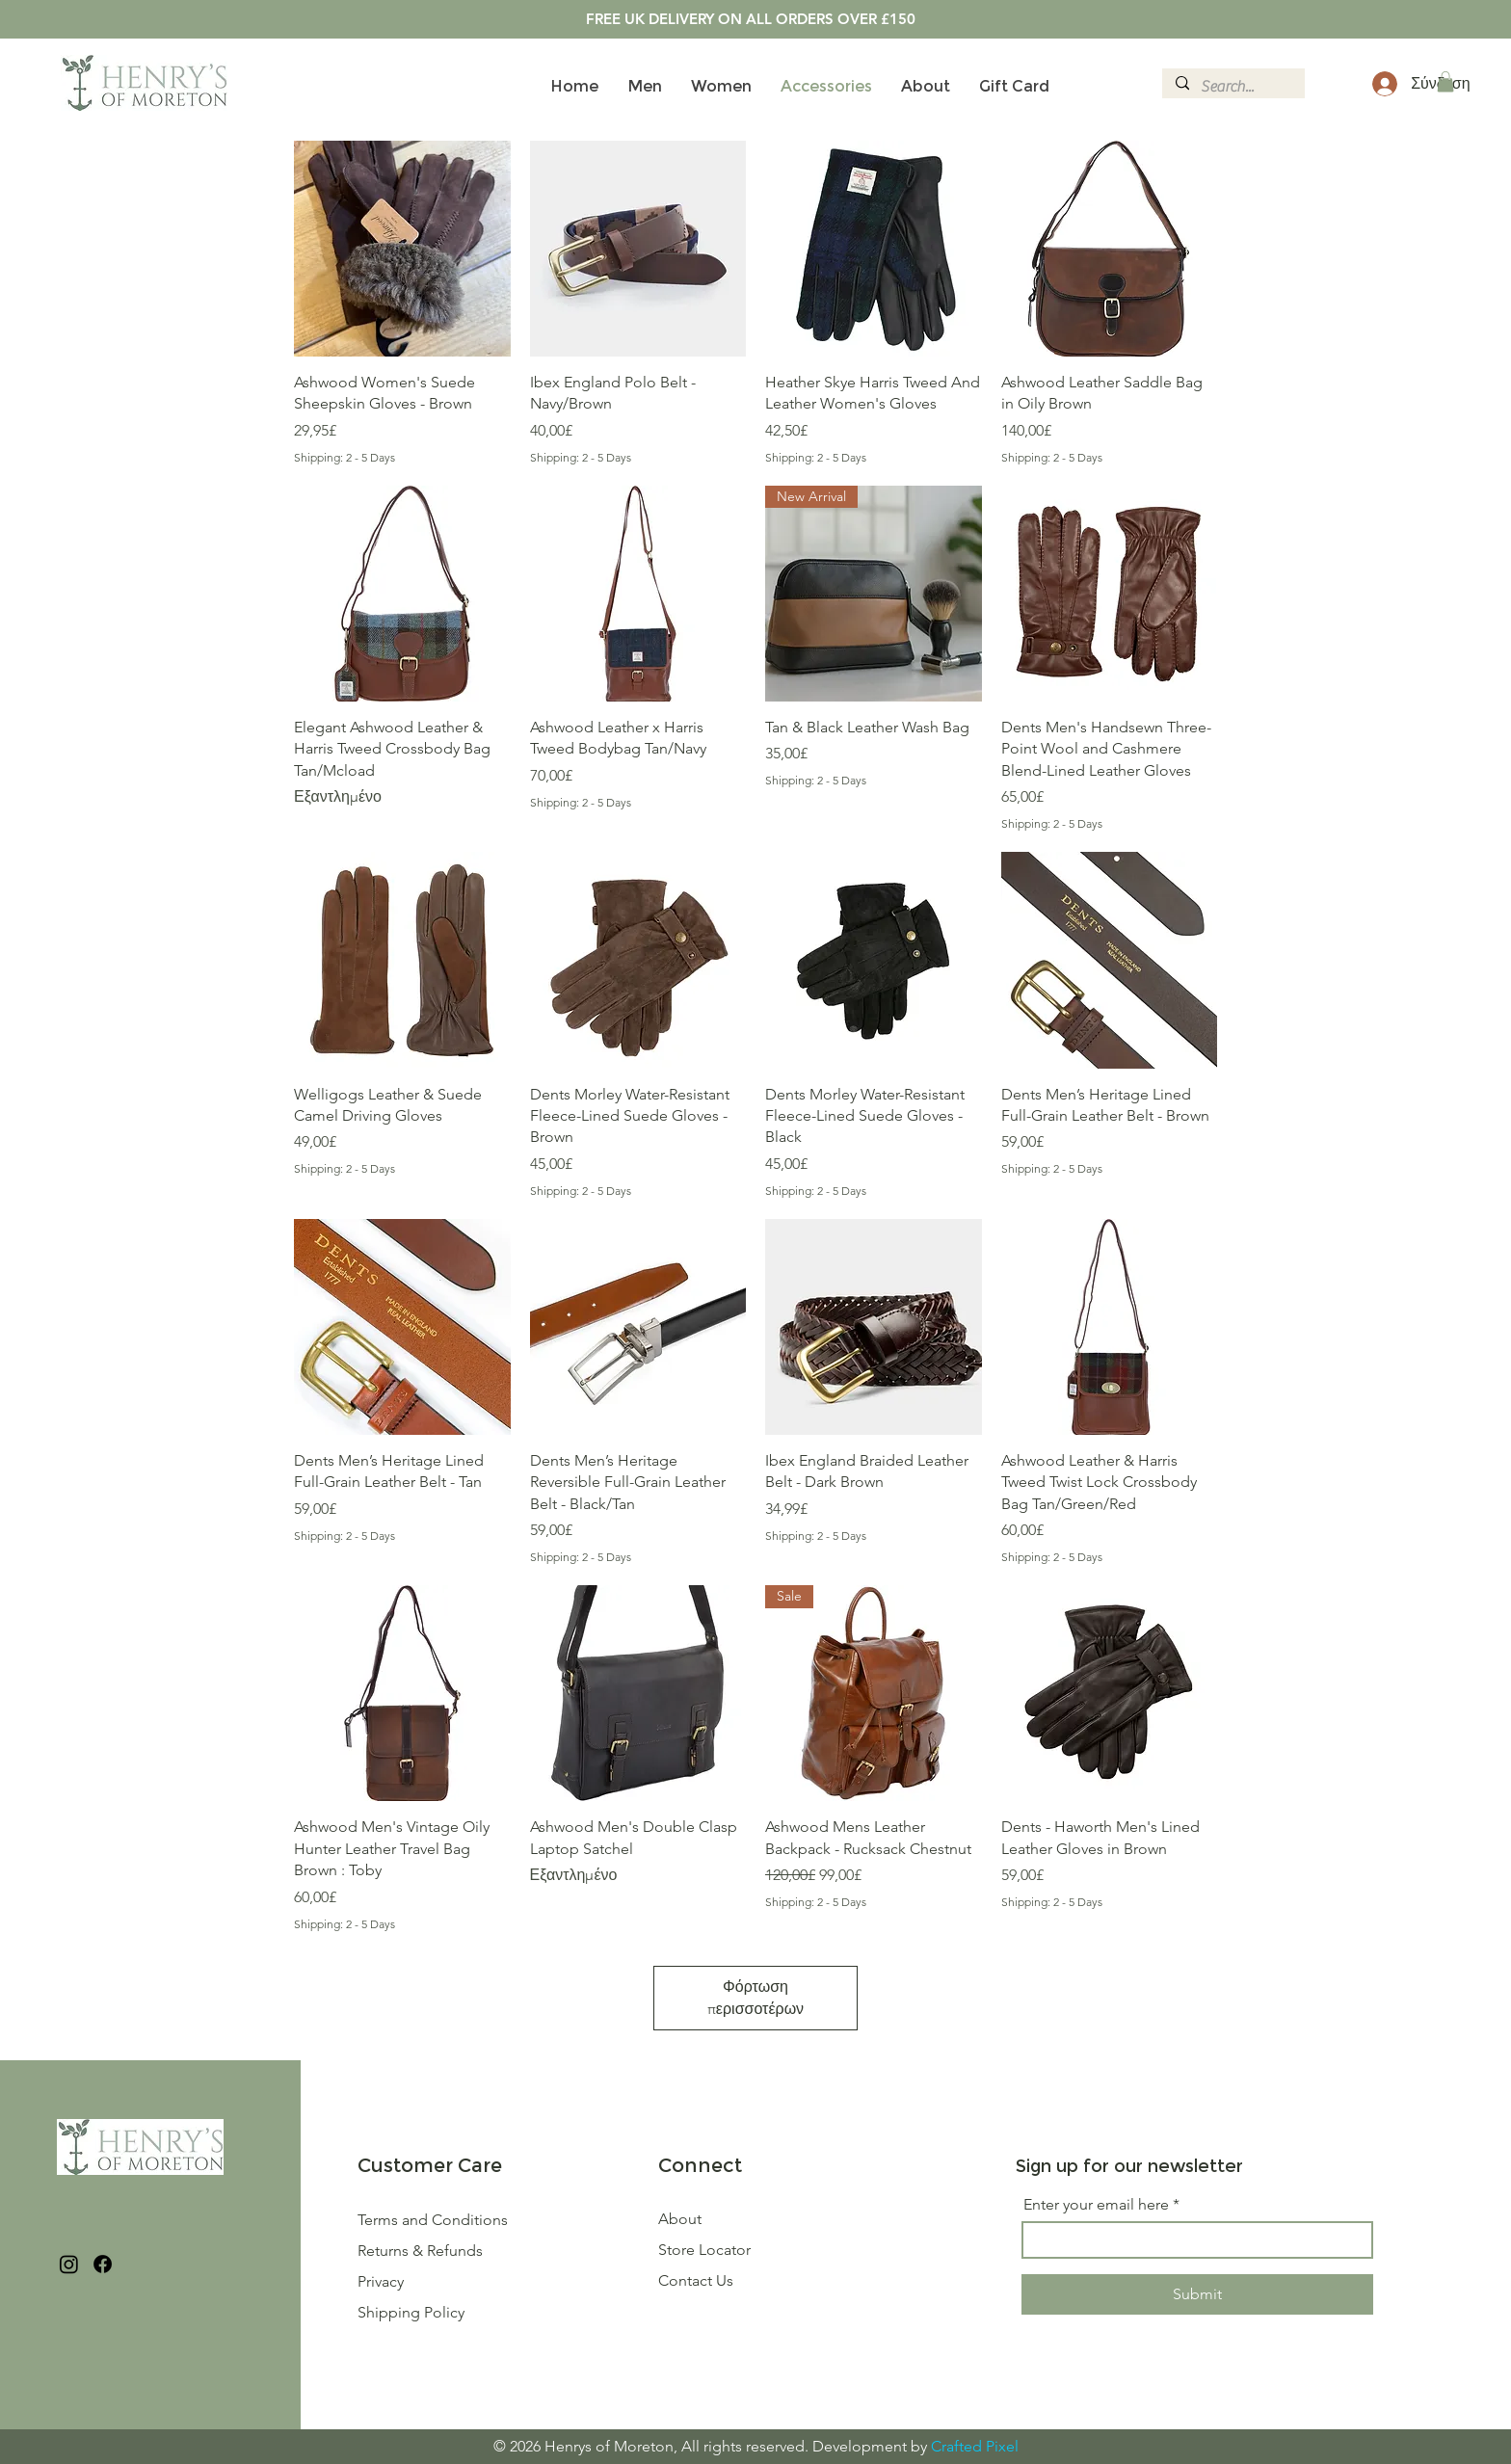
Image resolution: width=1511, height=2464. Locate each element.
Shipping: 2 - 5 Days (344, 457)
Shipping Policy (411, 2312)
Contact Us (695, 2280)
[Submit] (1197, 2294)
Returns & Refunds (422, 2250)
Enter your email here (1096, 2204)
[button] (1445, 82)
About (680, 2219)
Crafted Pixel (975, 2446)
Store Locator (704, 2249)
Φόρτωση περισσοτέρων (755, 1997)
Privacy (381, 2281)
